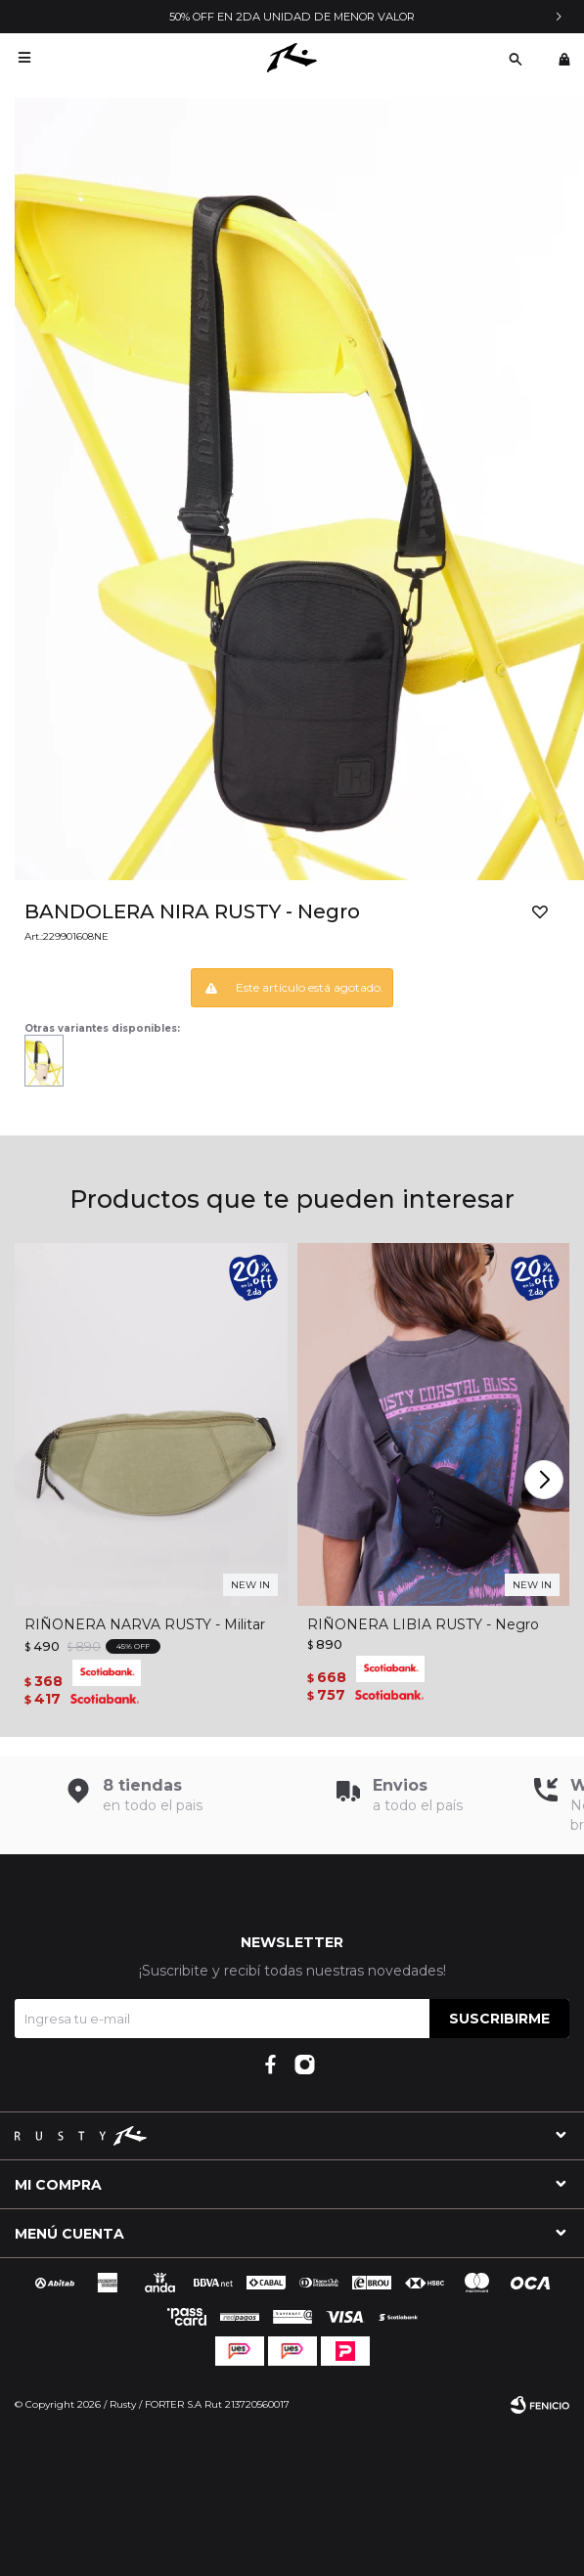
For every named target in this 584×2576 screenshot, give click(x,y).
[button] (546, 1479)
